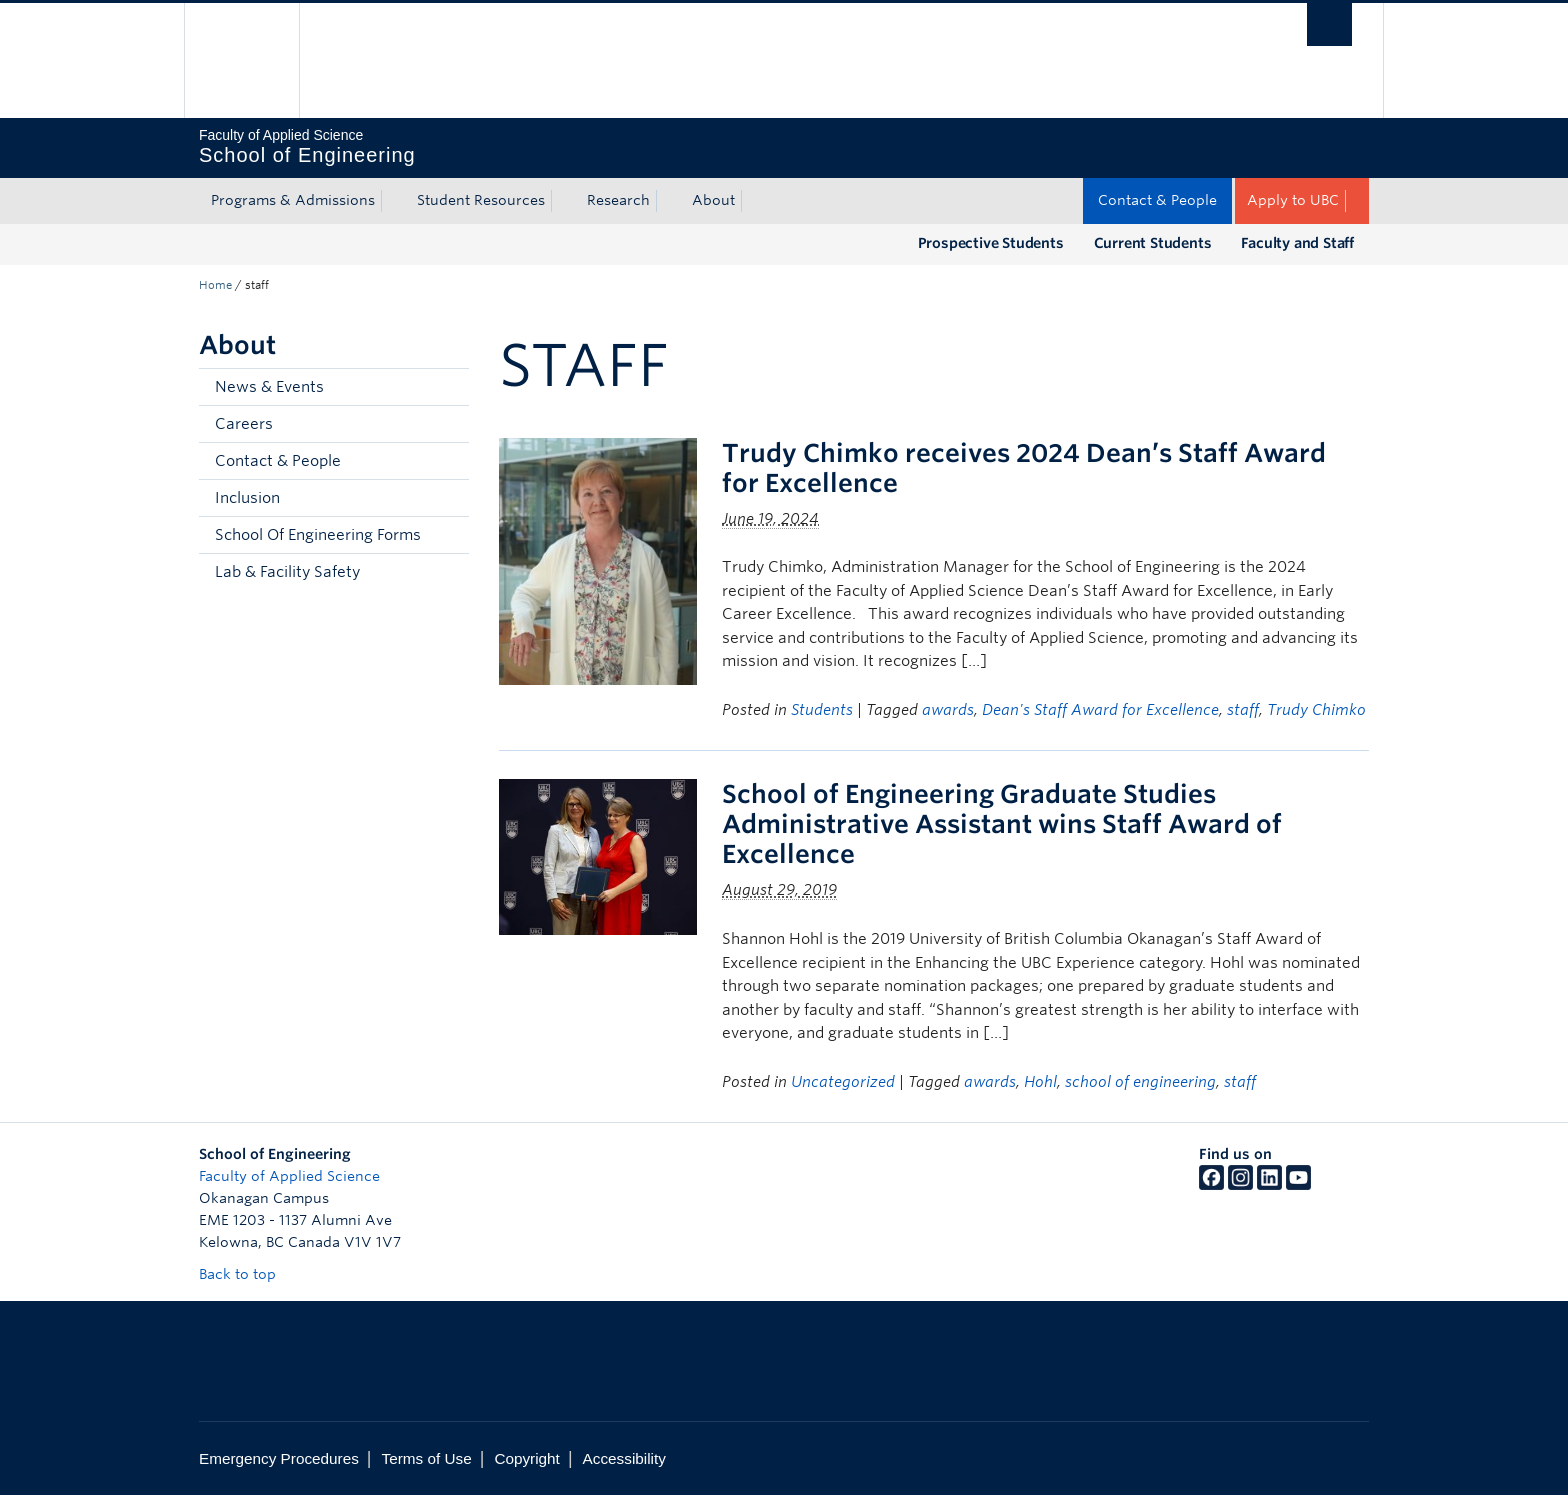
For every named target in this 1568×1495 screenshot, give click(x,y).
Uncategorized (843, 1082)
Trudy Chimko (1316, 710)
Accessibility (624, 1458)
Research (618, 200)
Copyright (526, 1458)
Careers (244, 424)
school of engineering (1140, 1082)
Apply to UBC (1293, 200)
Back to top (247, 1274)
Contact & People (1157, 200)
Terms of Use (427, 1458)
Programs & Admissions (293, 200)
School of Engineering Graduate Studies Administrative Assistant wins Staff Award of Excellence (1002, 824)
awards (948, 710)
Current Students (1153, 243)
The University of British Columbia (241, 60)
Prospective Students (991, 243)
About (713, 200)
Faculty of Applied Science (289, 1176)
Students (822, 710)
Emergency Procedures (279, 1458)
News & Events (269, 387)
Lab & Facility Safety (287, 572)
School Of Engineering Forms (318, 535)
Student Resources (481, 200)
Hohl (1040, 1082)
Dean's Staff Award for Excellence (1100, 710)
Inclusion (247, 498)
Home (215, 285)
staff (1243, 710)
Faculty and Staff (1297, 243)
